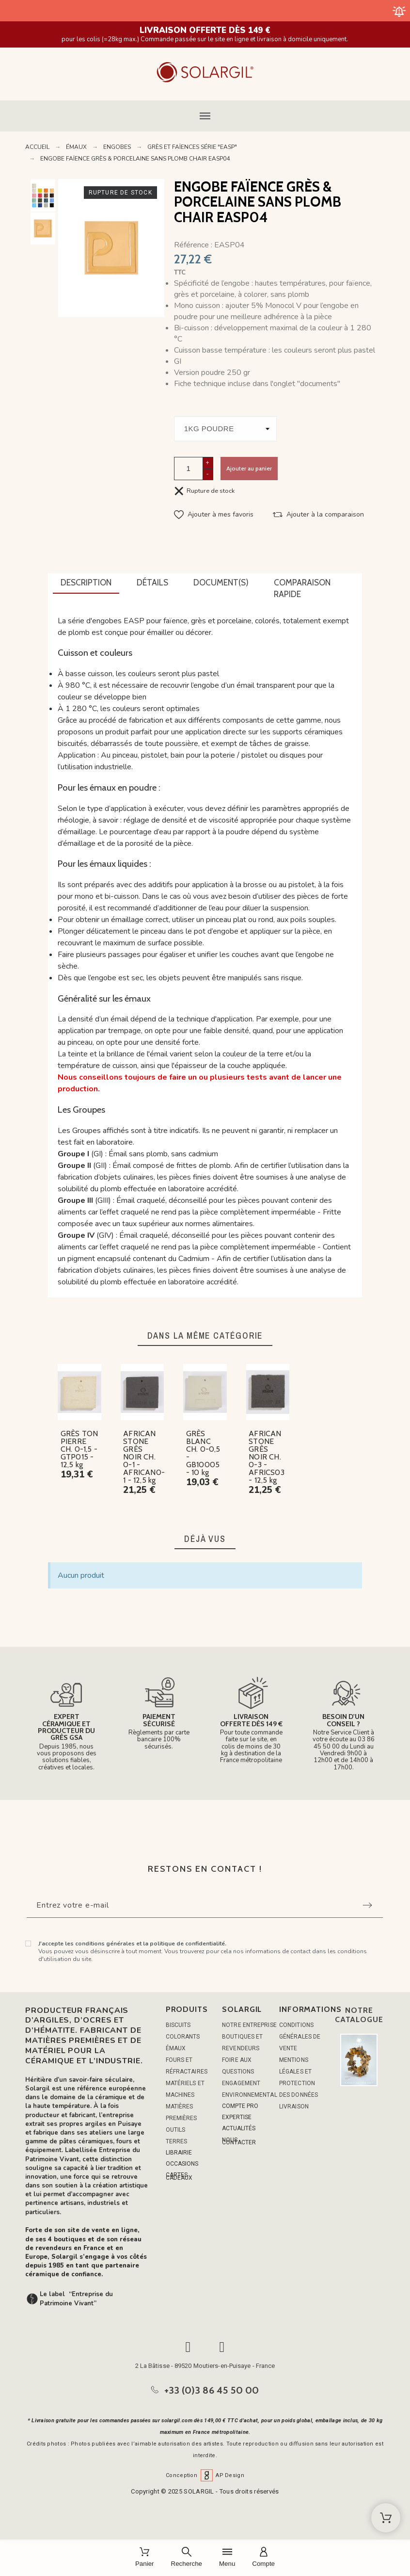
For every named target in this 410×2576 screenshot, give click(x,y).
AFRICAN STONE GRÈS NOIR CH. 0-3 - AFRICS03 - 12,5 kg (266, 1457)
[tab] (86, 583)
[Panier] (144, 2558)
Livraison (294, 2106)
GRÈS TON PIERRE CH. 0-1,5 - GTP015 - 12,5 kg (79, 1449)
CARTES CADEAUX (179, 2176)
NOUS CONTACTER (239, 2141)
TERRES (177, 2141)
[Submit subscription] (367, 1905)
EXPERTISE (237, 2117)
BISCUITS (178, 2025)
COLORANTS (183, 2036)
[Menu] (227, 2558)
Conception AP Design (205, 2475)
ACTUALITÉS (238, 2128)
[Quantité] (188, 468)
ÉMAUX (176, 2048)
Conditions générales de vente (299, 2037)
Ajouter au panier (249, 468)
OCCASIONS (182, 2163)
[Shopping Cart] (385, 2517)
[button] (205, 116)
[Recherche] (186, 2558)
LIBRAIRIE (179, 2152)
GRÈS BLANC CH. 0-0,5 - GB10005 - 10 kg (203, 1453)
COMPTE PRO (240, 2106)
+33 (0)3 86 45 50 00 (211, 2390)
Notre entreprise (249, 2025)
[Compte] (263, 2558)
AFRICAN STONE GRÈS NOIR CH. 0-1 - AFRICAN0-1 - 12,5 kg (144, 1457)
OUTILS (176, 2129)
